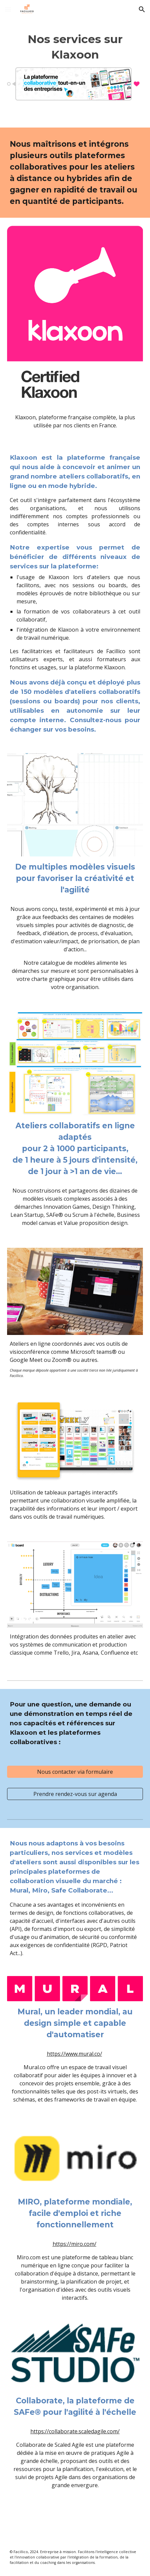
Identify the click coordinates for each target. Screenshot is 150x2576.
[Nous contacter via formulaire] (74, 1772)
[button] (8, 9)
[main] (75, 47)
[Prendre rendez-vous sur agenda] (74, 1794)
